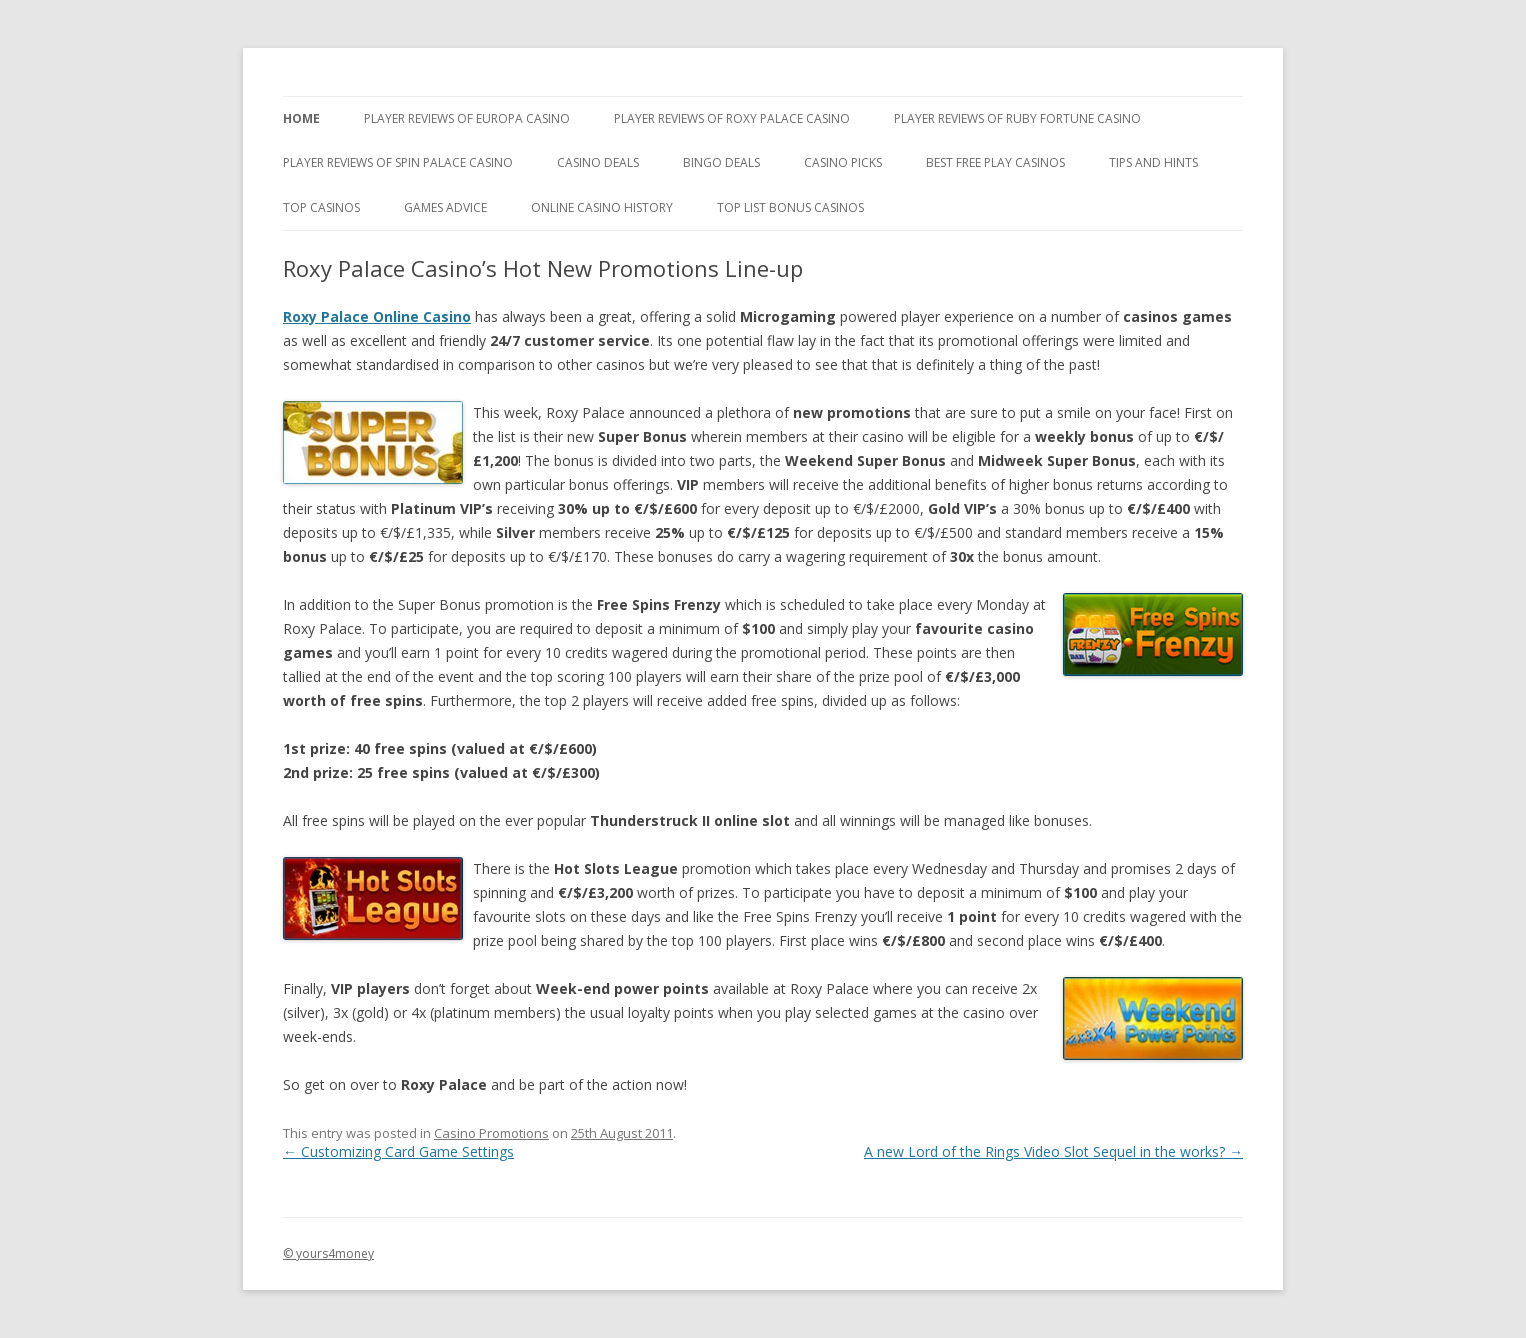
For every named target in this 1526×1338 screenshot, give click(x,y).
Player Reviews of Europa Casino (467, 118)
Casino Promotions (491, 1133)
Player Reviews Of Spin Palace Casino (398, 162)
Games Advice (445, 207)
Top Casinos (321, 207)
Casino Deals (598, 162)
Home (301, 118)
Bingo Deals (721, 162)
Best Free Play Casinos (995, 162)
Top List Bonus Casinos (790, 207)
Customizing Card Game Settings (398, 1151)
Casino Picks (843, 162)
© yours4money (328, 1253)
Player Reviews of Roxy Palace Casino (732, 118)
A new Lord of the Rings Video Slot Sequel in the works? (1053, 1151)
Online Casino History (602, 207)
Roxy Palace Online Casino (377, 316)
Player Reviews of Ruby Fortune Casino (1017, 118)
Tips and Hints (1153, 162)
